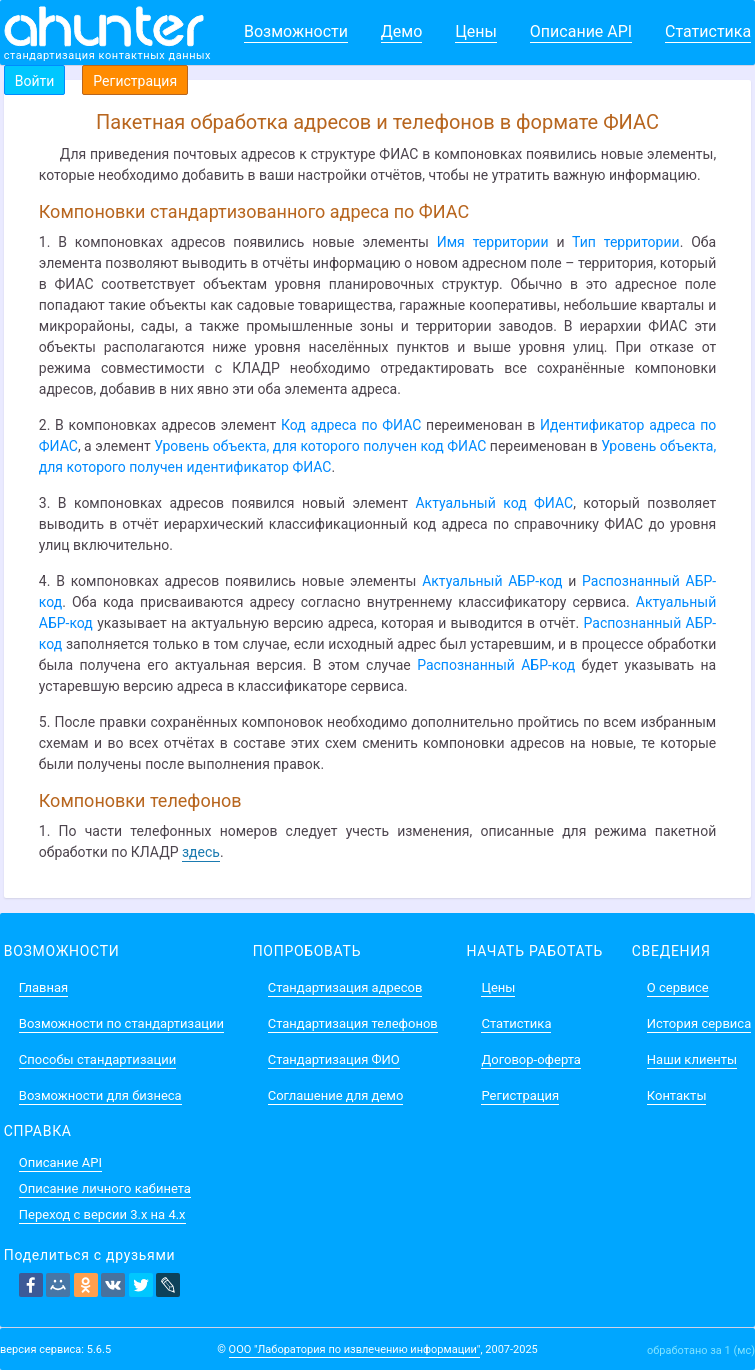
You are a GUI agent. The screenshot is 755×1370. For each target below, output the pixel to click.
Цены (476, 31)
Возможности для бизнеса (100, 1095)
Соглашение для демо (336, 1095)
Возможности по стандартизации (121, 1023)
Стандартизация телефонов (353, 1023)
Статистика (708, 31)
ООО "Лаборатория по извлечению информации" (355, 1349)
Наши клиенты (692, 1059)
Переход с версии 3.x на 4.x (102, 1214)
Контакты (677, 1095)
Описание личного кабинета (105, 1188)
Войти (35, 81)
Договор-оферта (530, 1059)
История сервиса (699, 1023)
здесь (201, 852)
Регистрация (135, 81)
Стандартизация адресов (345, 987)
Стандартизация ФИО (334, 1059)
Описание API (581, 31)
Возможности (296, 31)
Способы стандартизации (97, 1059)
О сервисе (678, 987)
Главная (43, 987)
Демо (402, 31)
